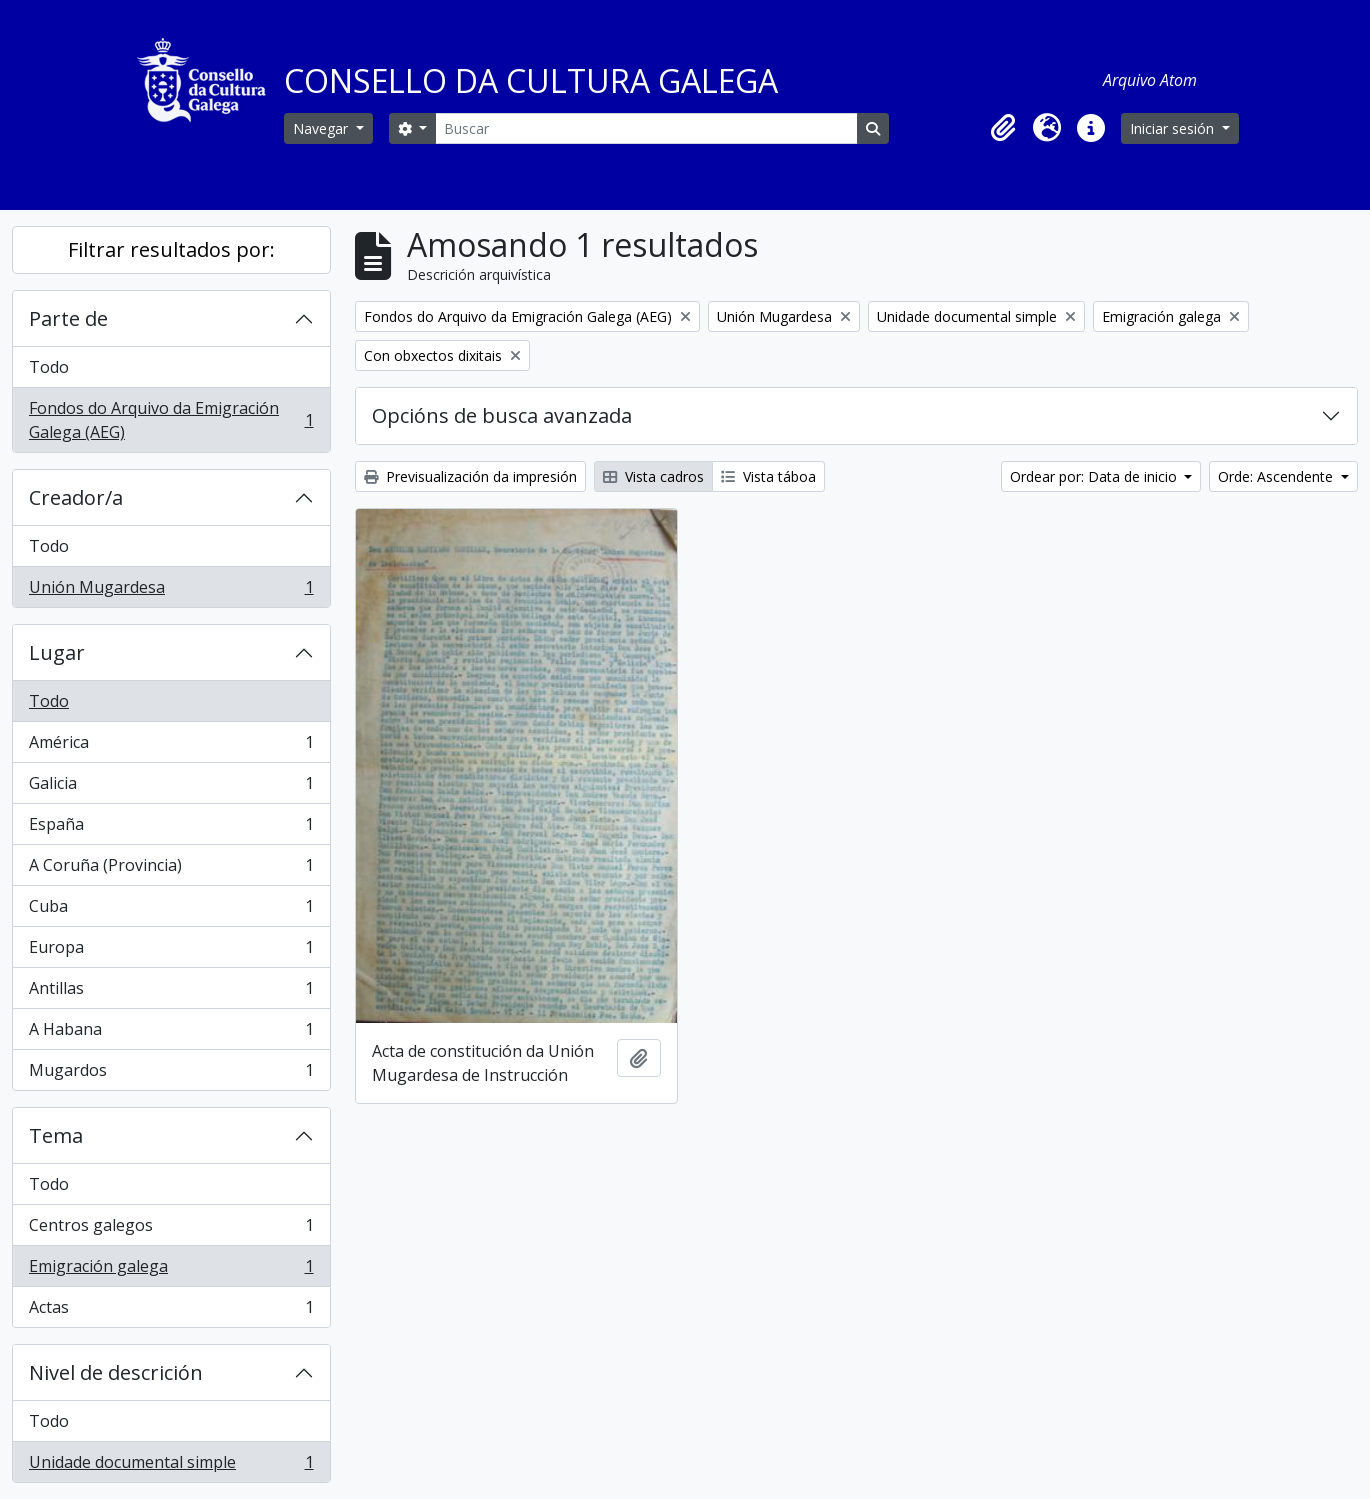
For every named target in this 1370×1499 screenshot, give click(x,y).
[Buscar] (646, 128)
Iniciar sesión (1174, 128)
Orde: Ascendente (1277, 476)
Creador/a (76, 497)
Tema (56, 1135)
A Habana (171, 1033)
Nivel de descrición (116, 1372)
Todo (49, 367)
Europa (171, 951)
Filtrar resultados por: (171, 249)
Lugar (57, 652)
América (171, 746)
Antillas (171, 992)
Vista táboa (768, 476)
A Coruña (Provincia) (171, 869)
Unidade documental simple (171, 1466)
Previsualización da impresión (470, 476)
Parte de (68, 318)
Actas (171, 1311)
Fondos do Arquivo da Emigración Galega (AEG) (171, 420)
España (171, 828)
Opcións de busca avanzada (502, 415)
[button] (1003, 128)
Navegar (322, 128)
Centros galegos (171, 1229)
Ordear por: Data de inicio (1095, 476)
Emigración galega (171, 1270)
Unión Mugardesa (171, 591)
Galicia (171, 787)
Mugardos (171, 1074)
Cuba (171, 910)
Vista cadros (653, 476)
